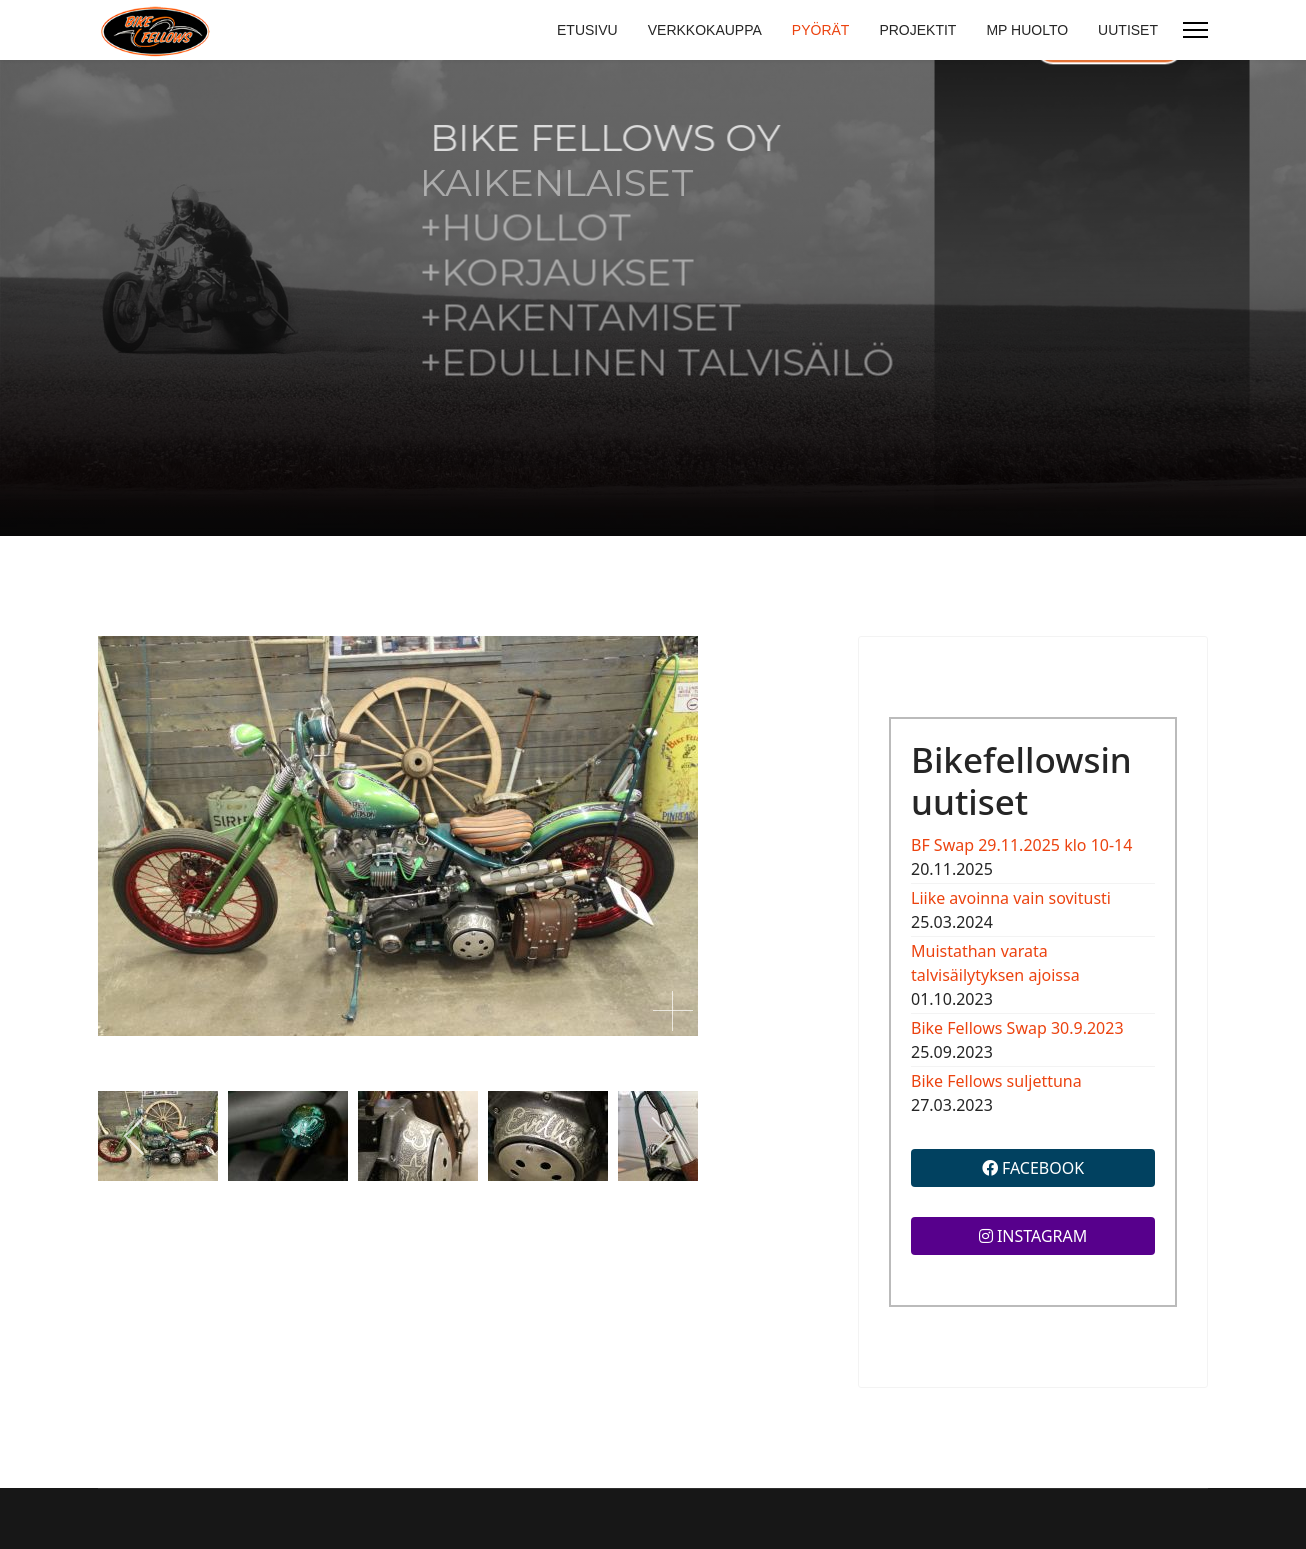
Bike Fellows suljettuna (996, 1081)
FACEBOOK (1033, 1168)
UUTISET (1128, 30)
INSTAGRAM (1033, 1236)
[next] (660, 1136)
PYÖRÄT (821, 30)
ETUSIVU (587, 30)
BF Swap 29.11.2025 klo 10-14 (1021, 845)
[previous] (135, 1136)
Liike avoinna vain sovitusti (1011, 898)
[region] (653, 298)
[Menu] (1195, 30)
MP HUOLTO (1027, 30)
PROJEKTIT (917, 30)
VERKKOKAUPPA (705, 30)
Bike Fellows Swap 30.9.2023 (1017, 1028)
